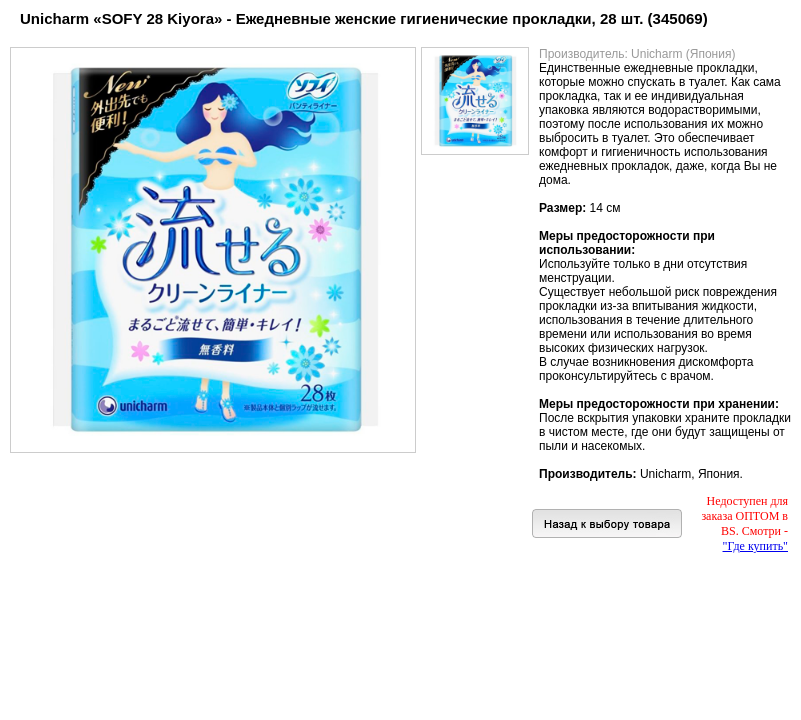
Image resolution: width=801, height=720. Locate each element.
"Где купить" (755, 546)
